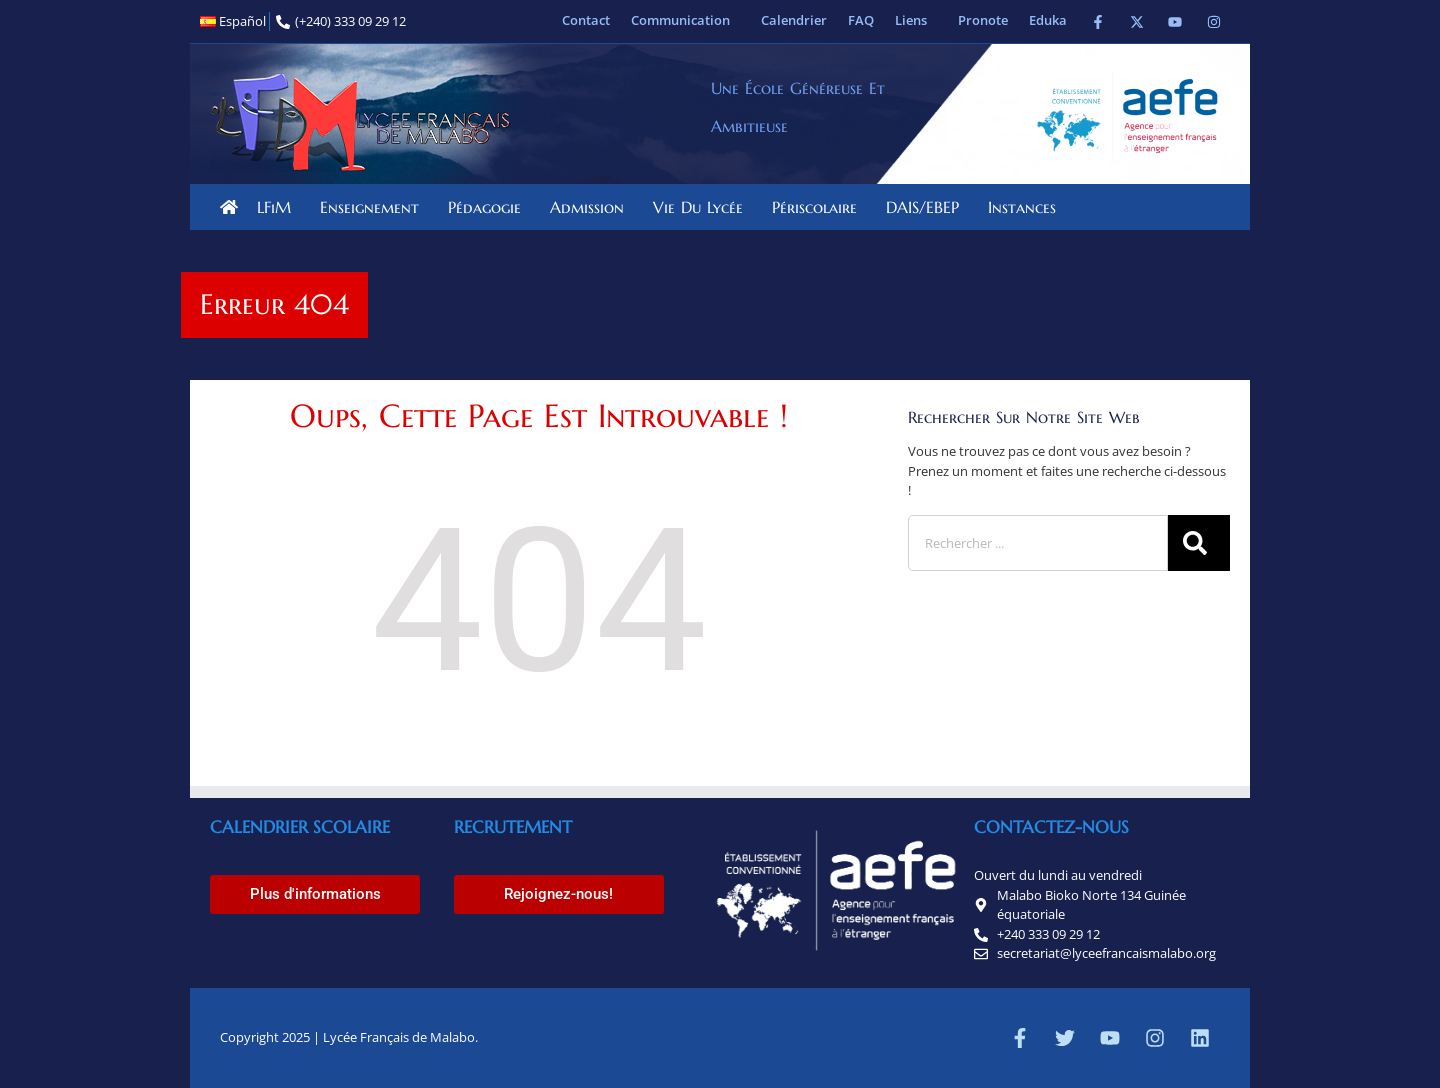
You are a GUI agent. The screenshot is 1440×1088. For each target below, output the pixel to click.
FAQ (861, 20)
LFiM (279, 207)
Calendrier (794, 20)
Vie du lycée (703, 207)
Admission (592, 207)
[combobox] (1038, 543)
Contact (586, 20)
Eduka (1048, 20)
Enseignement (374, 207)
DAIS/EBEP (927, 207)
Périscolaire (819, 207)
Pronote (983, 20)
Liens (916, 20)
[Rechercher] (1199, 543)
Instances (1027, 207)
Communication (685, 20)
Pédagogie (489, 207)
